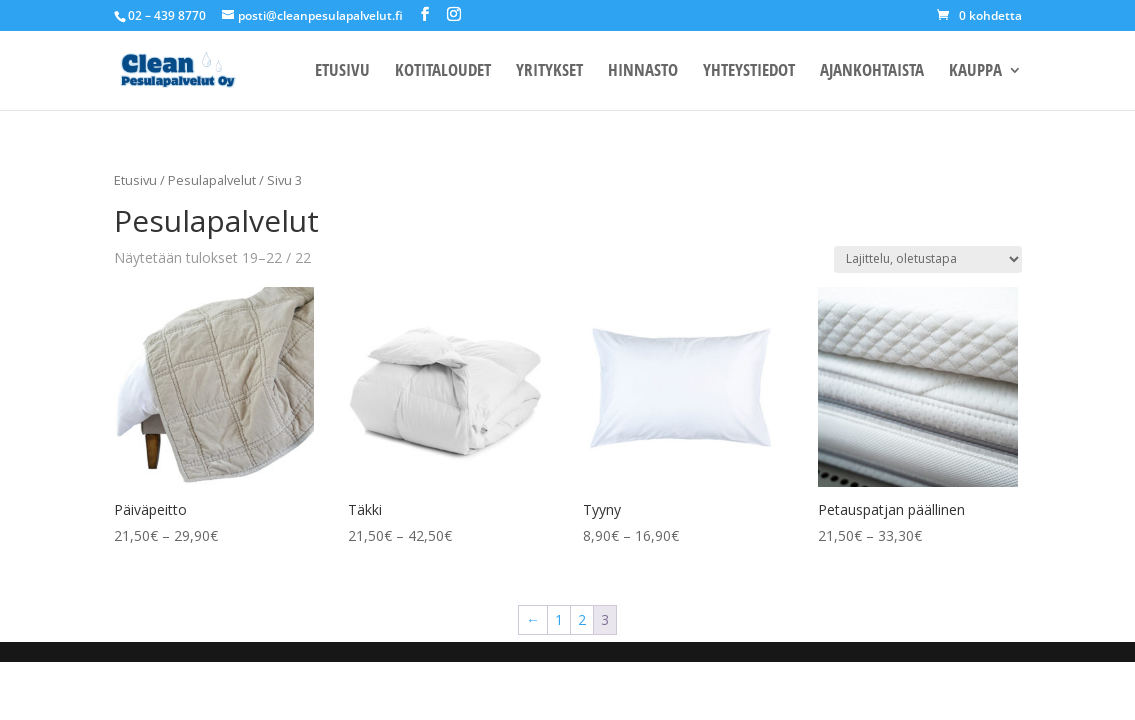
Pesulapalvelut (212, 180)
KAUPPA (975, 72)
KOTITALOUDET (443, 72)
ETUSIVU (342, 72)
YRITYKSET (549, 72)
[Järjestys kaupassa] (928, 259)
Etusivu (135, 180)
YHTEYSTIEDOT (749, 72)
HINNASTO (643, 72)
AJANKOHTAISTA (872, 72)
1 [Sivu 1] (559, 619)
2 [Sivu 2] (582, 619)
